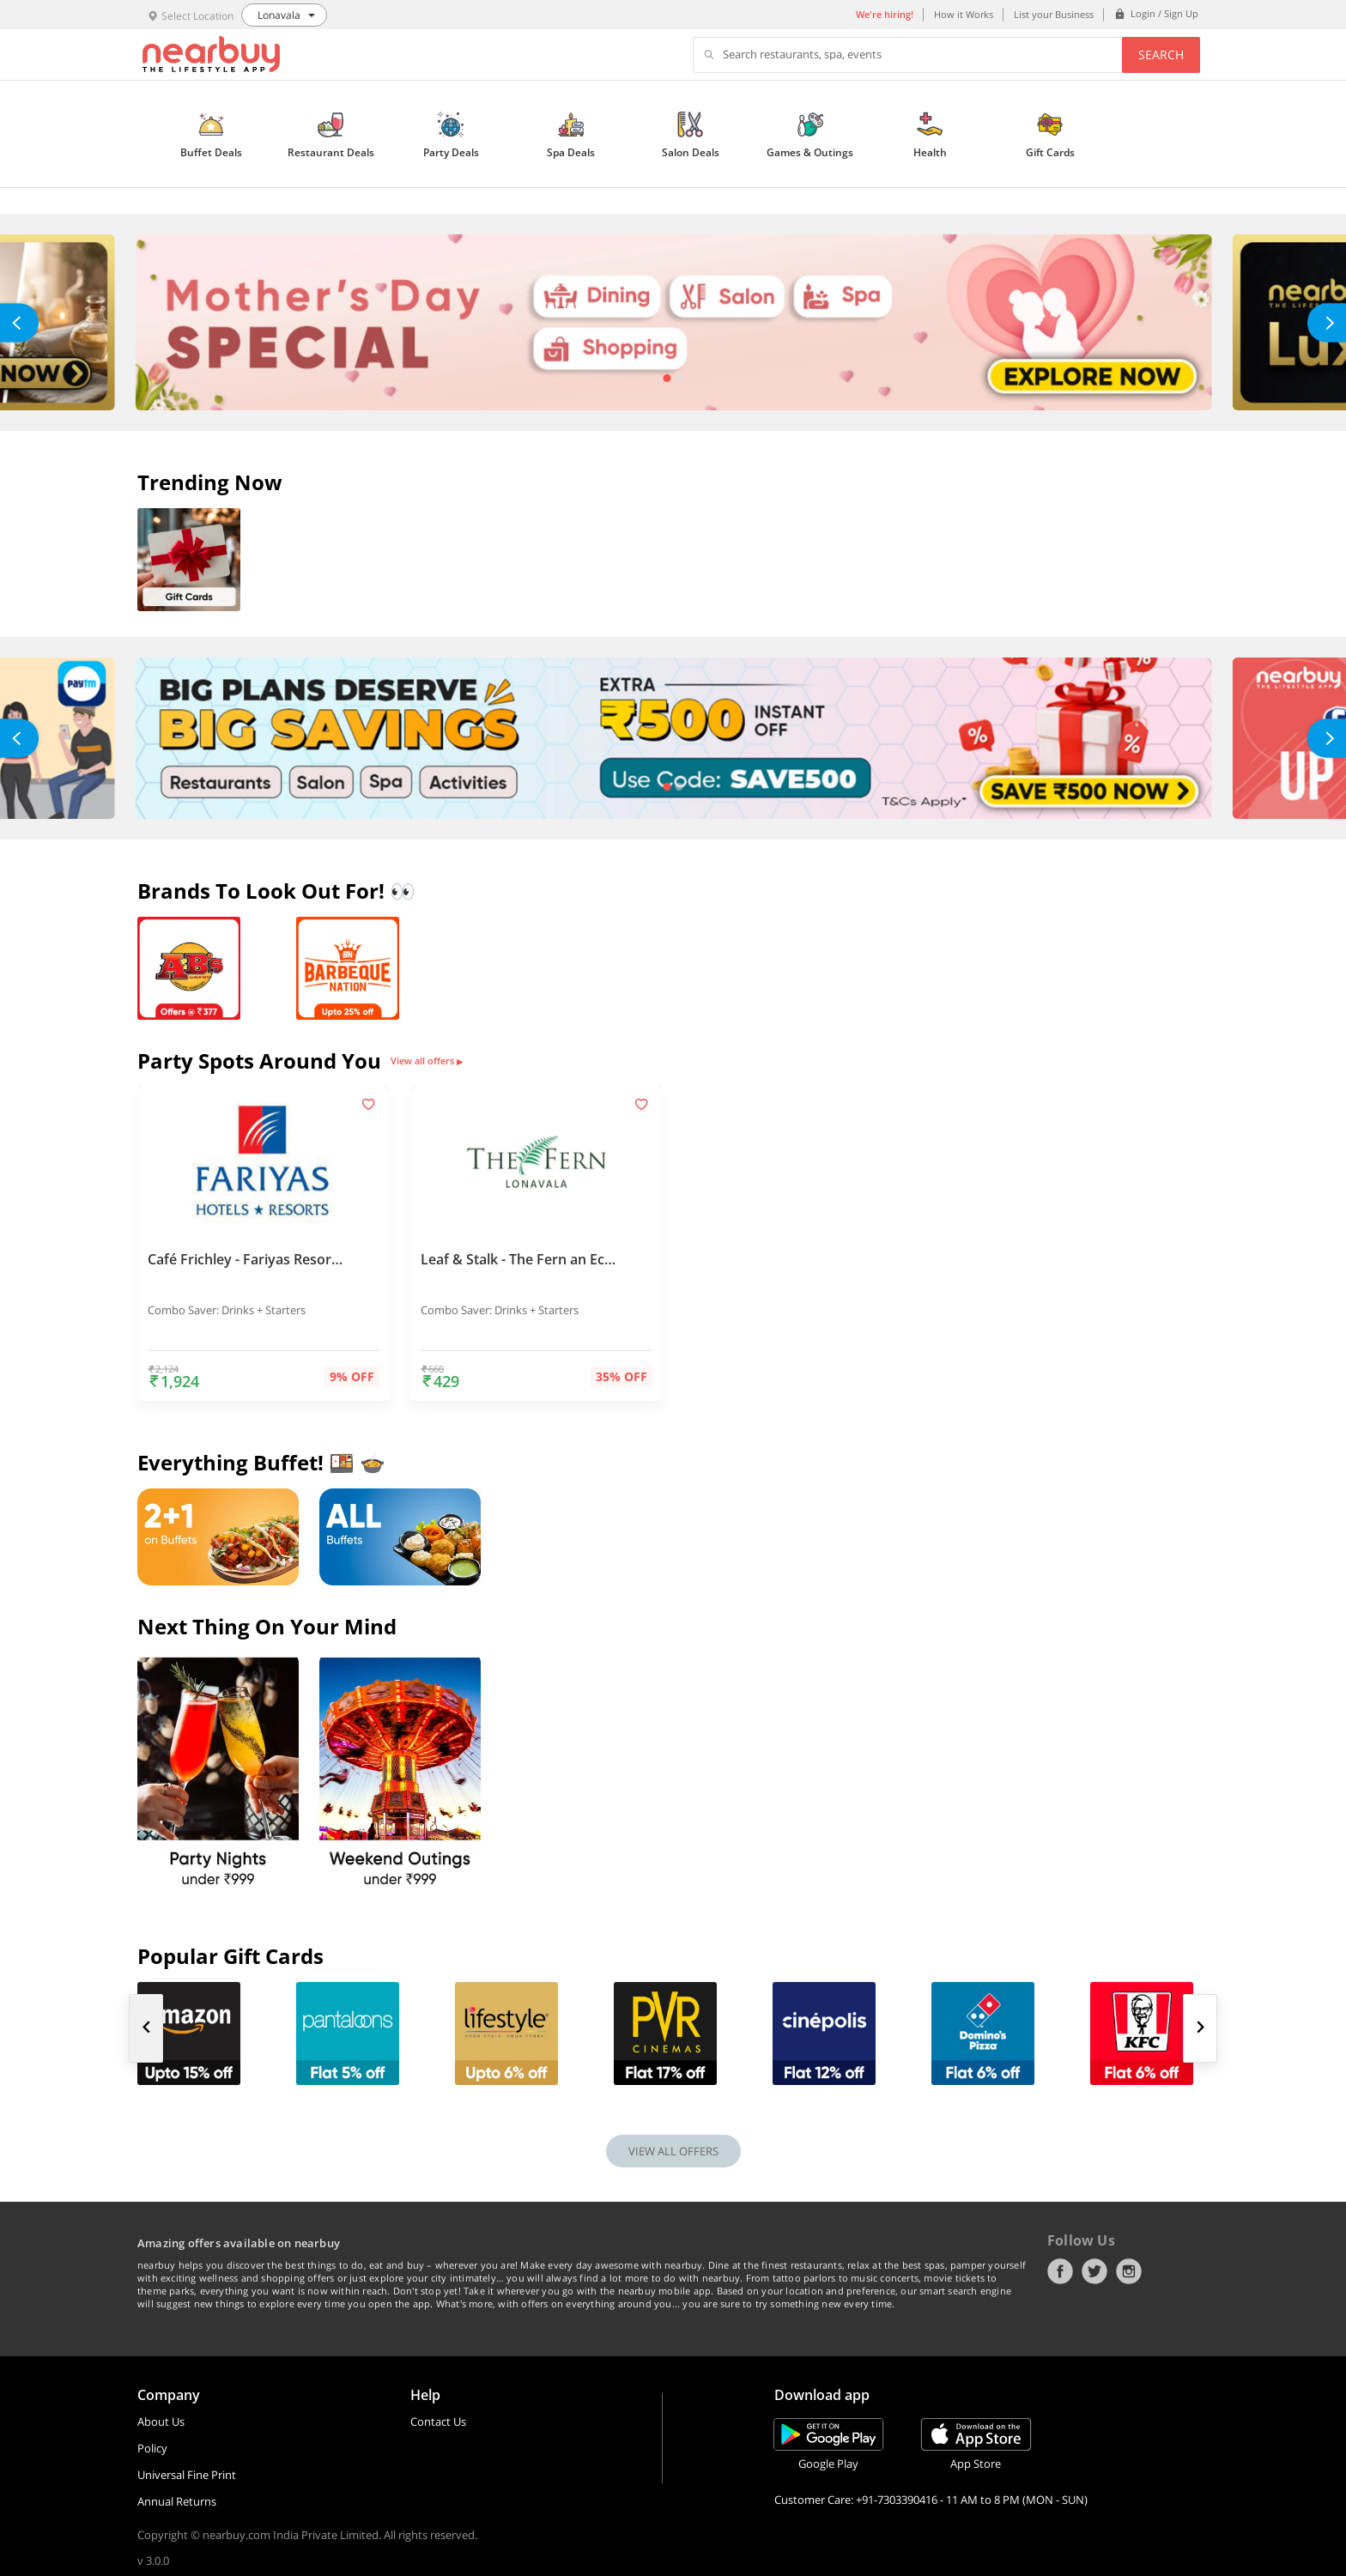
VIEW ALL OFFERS (673, 2151)
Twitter (1094, 2271)
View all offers (427, 1061)
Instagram (1129, 2271)
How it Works (963, 14)
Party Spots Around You (259, 1060)
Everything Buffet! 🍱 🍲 (261, 1462)
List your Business (1054, 14)
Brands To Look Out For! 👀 (276, 890)
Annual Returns (176, 2501)
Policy (152, 2448)
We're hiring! (884, 14)
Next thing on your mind (267, 1626)
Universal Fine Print (186, 2474)
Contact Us (438, 2421)
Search (1161, 54)
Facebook (1060, 2271)
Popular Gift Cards (230, 1956)
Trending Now (209, 482)
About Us (161, 2421)
